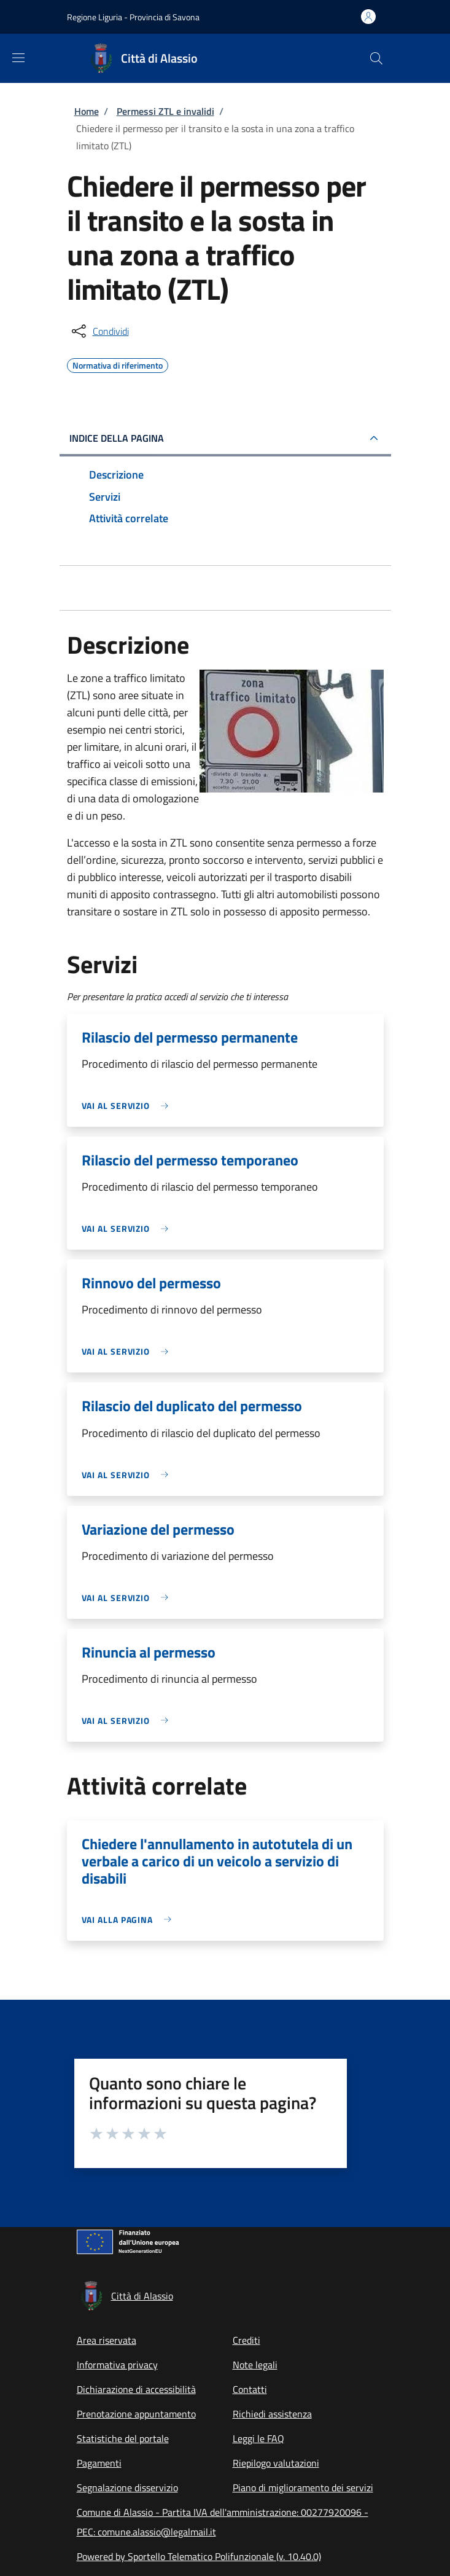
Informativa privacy (117, 2364)
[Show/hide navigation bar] (18, 58)
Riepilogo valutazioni (276, 2463)
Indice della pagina (116, 438)
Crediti (246, 2340)
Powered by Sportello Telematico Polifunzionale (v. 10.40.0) (199, 2556)
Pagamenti (99, 2463)
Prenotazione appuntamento (136, 2413)
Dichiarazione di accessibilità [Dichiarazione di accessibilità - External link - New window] (136, 2389)
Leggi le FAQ (258, 2438)
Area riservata (106, 2340)
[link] (128, 1105)
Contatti (250, 2389)
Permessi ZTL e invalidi (165, 111)
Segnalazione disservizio (127, 2487)
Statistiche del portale (123, 2438)
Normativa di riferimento (117, 364)
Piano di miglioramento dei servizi (303, 2487)
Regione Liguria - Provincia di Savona (133, 16)
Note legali (255, 2364)
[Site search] (376, 58)
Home (86, 111)
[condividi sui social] (99, 331)
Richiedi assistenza (272, 2413)
